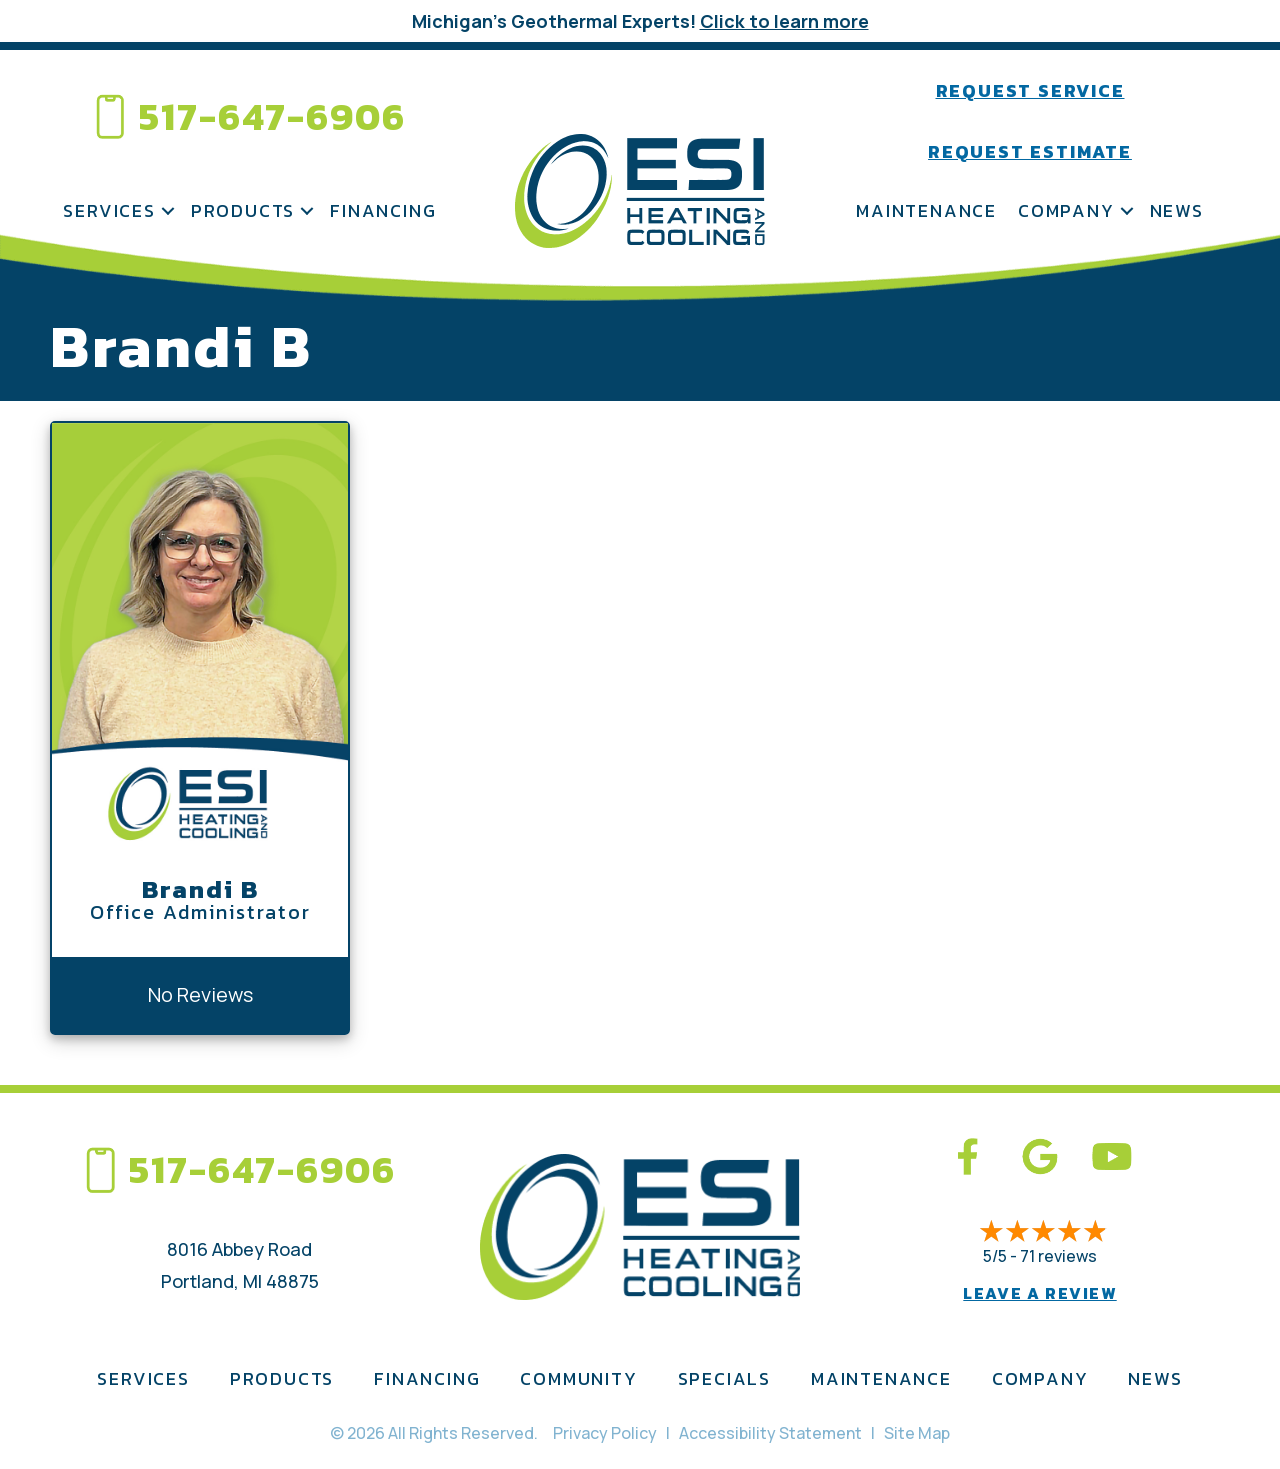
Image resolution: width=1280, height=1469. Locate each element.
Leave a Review (1039, 1293)
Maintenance (926, 210)
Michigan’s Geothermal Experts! (640, 21)
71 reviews (1058, 1256)
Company (1066, 210)
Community (578, 1378)
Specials (724, 1378)
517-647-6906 (272, 116)
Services (109, 210)
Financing (383, 210)
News (1177, 210)
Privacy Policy (605, 1433)
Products (243, 210)
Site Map (917, 1433)
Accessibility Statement (770, 1433)
